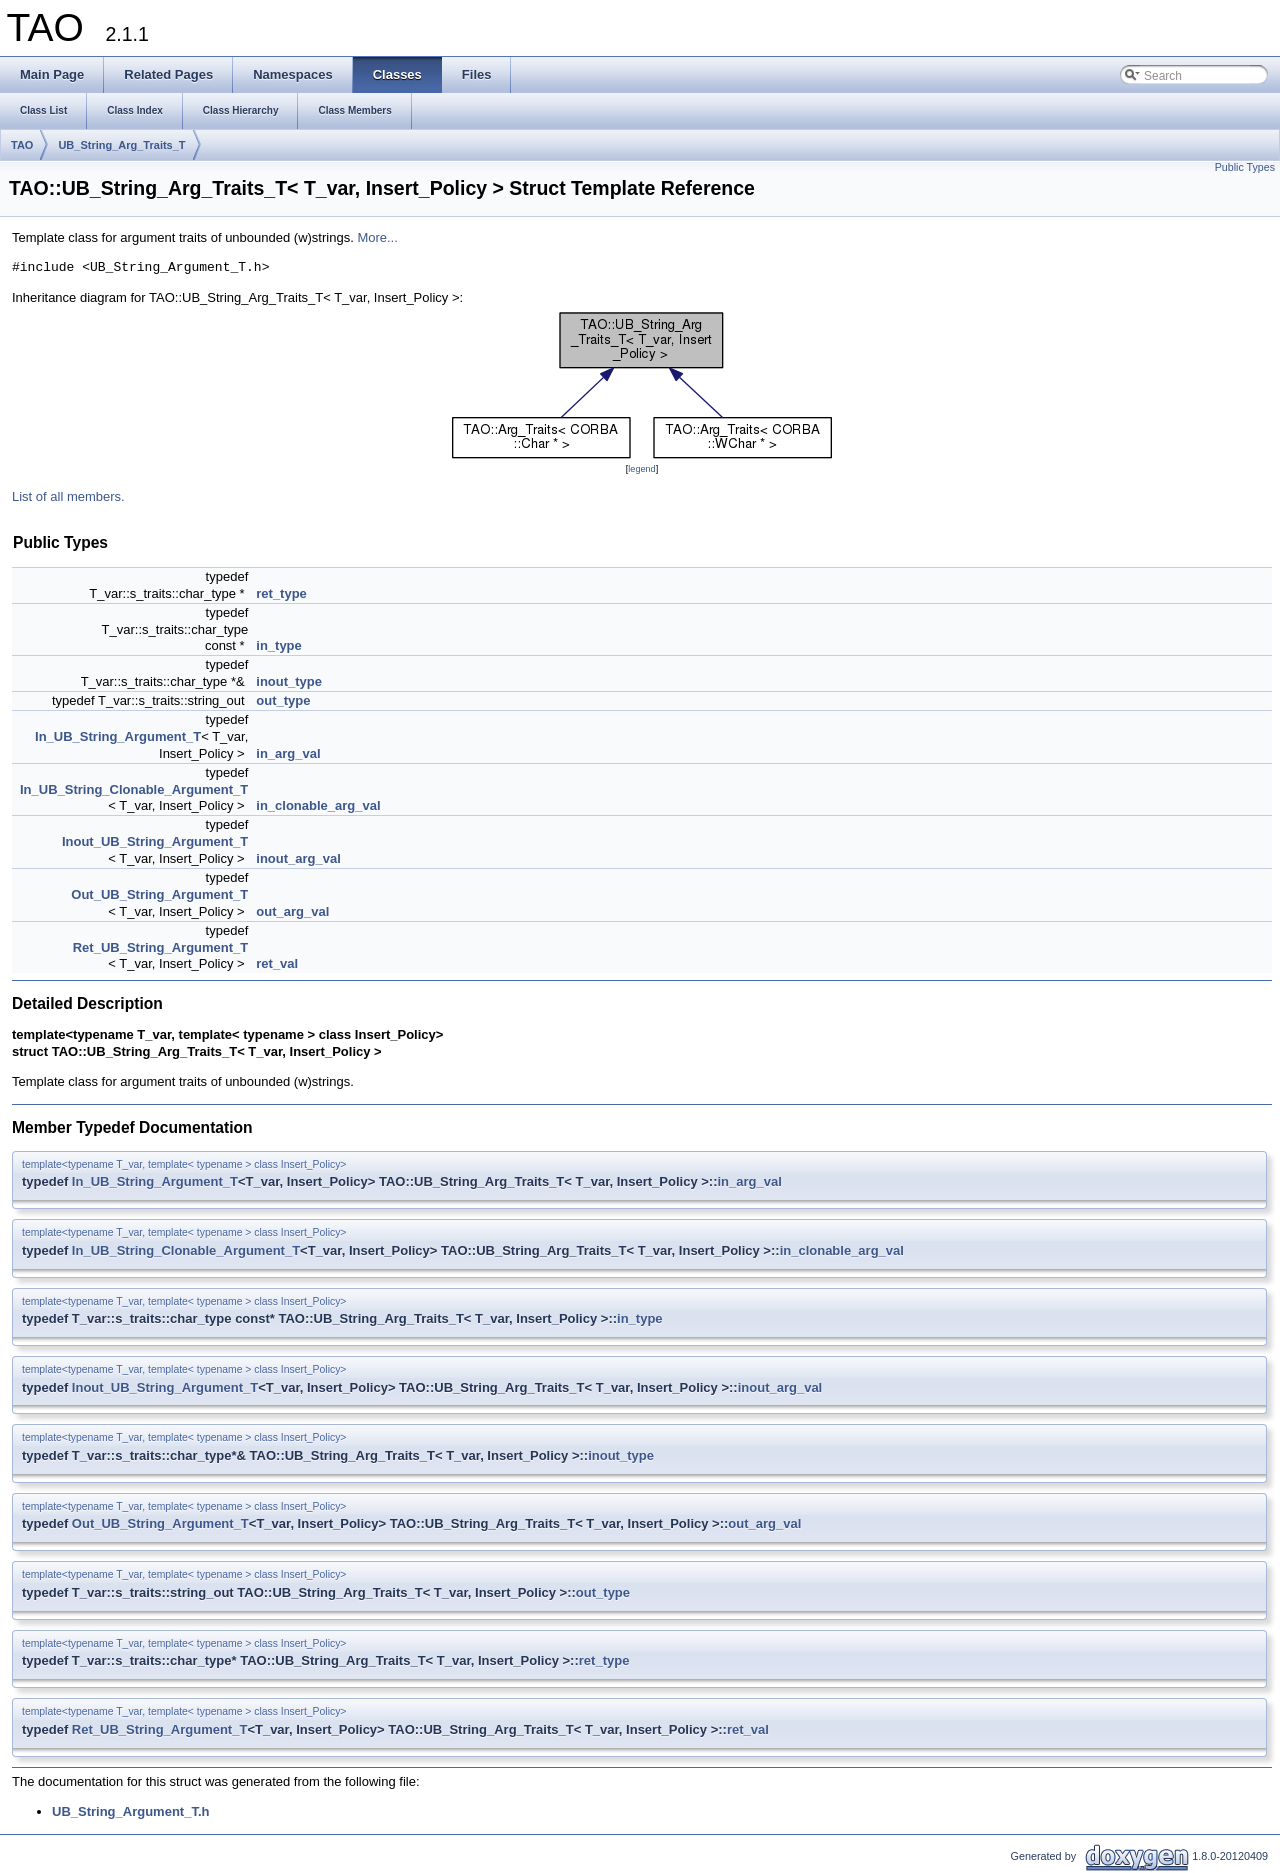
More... (377, 237)
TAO (22, 145)
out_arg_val (292, 911)
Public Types (1245, 167)
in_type (279, 645)
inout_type (289, 681)
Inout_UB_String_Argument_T (155, 841)
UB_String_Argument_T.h (130, 1811)
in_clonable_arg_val (318, 805)
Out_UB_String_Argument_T (159, 894)
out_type (283, 700)
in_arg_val (288, 753)
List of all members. (68, 496)
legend (641, 469)
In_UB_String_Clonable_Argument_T (134, 789)
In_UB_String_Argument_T (118, 736)
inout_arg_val (298, 858)
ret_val (277, 963)
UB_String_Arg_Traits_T (121, 145)
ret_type (281, 593)
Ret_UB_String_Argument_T (161, 947)
